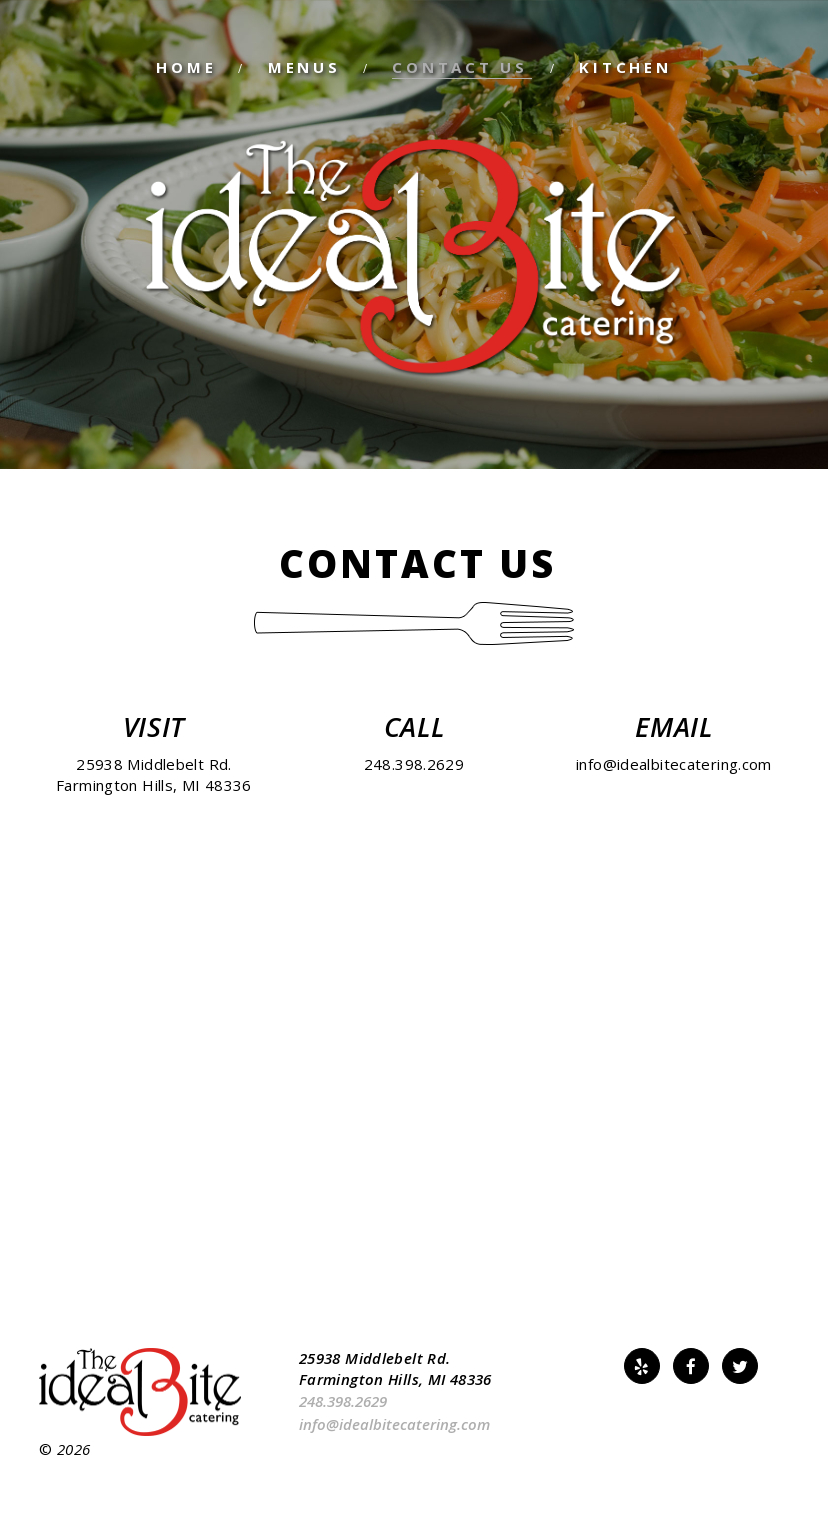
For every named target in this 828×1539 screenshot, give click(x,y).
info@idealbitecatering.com (674, 764)
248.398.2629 (414, 764)
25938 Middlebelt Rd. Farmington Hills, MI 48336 (395, 1368)
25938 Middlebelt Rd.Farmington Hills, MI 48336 (154, 774)
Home (186, 67)
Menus (304, 67)
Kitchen (625, 67)
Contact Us (460, 67)
